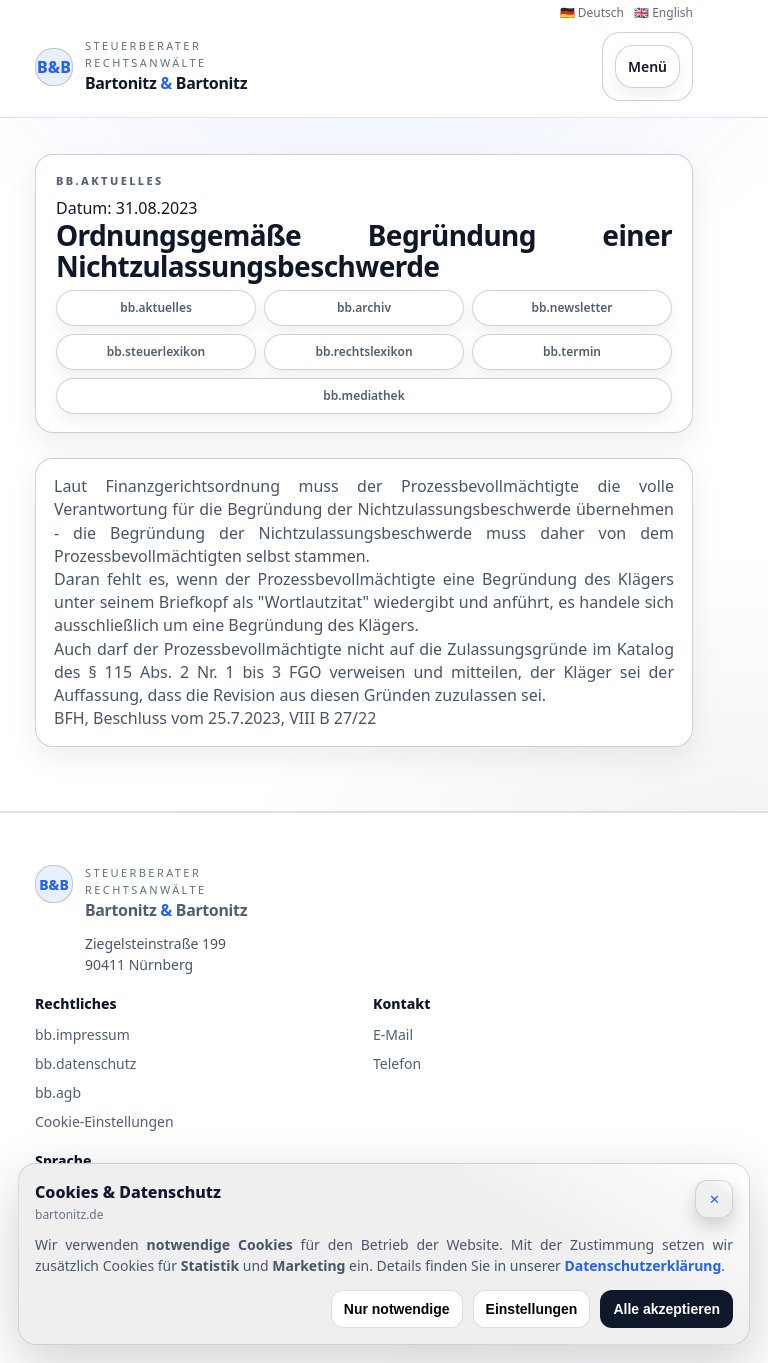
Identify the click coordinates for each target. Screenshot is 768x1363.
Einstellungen (532, 1309)
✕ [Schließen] (714, 1199)
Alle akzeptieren (666, 1309)
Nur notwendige (397, 1309)
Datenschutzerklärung (643, 1265)
